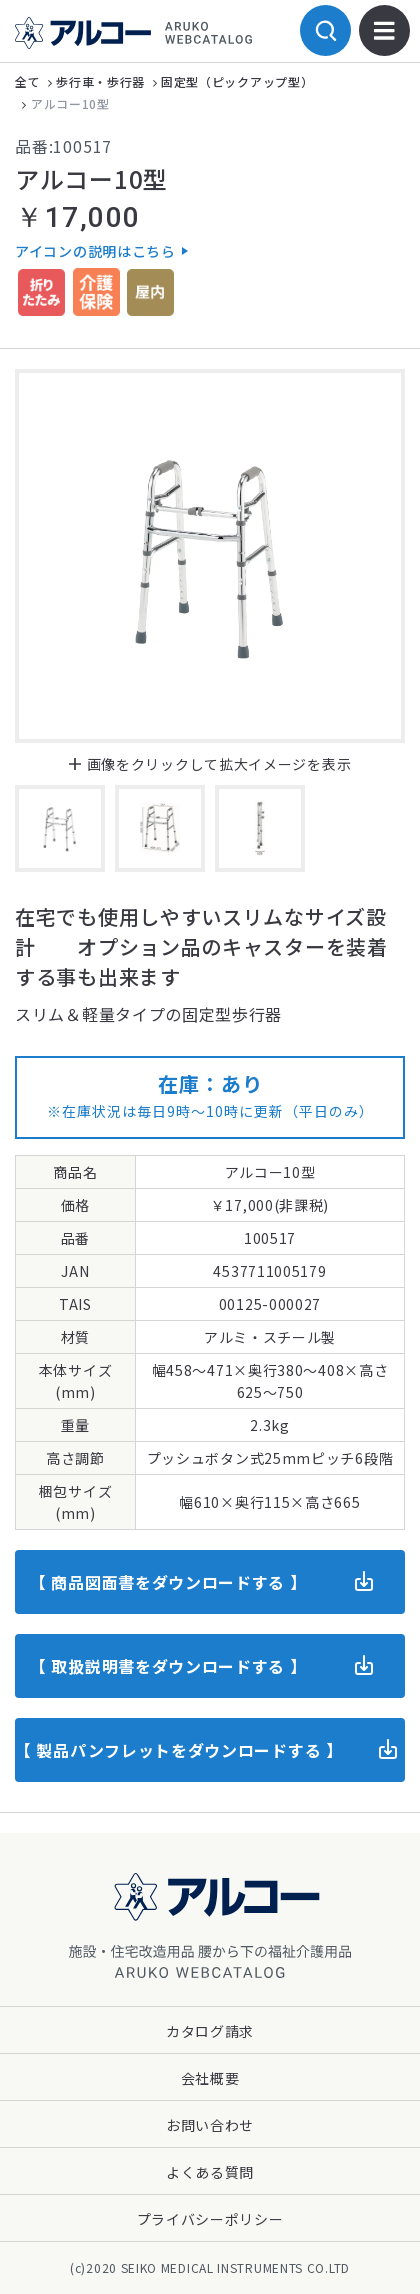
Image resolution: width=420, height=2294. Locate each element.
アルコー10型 (70, 103)
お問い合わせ (210, 2125)
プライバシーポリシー (210, 2219)
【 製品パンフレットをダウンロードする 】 (179, 1750)
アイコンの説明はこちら (95, 251)
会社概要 (210, 2078)
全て (27, 81)
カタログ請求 (210, 2031)
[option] (210, 556)
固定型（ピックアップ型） (237, 81)
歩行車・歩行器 (100, 81)
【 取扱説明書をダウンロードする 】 (168, 1666)
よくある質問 (210, 2172)
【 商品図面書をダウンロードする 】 (168, 1582)
